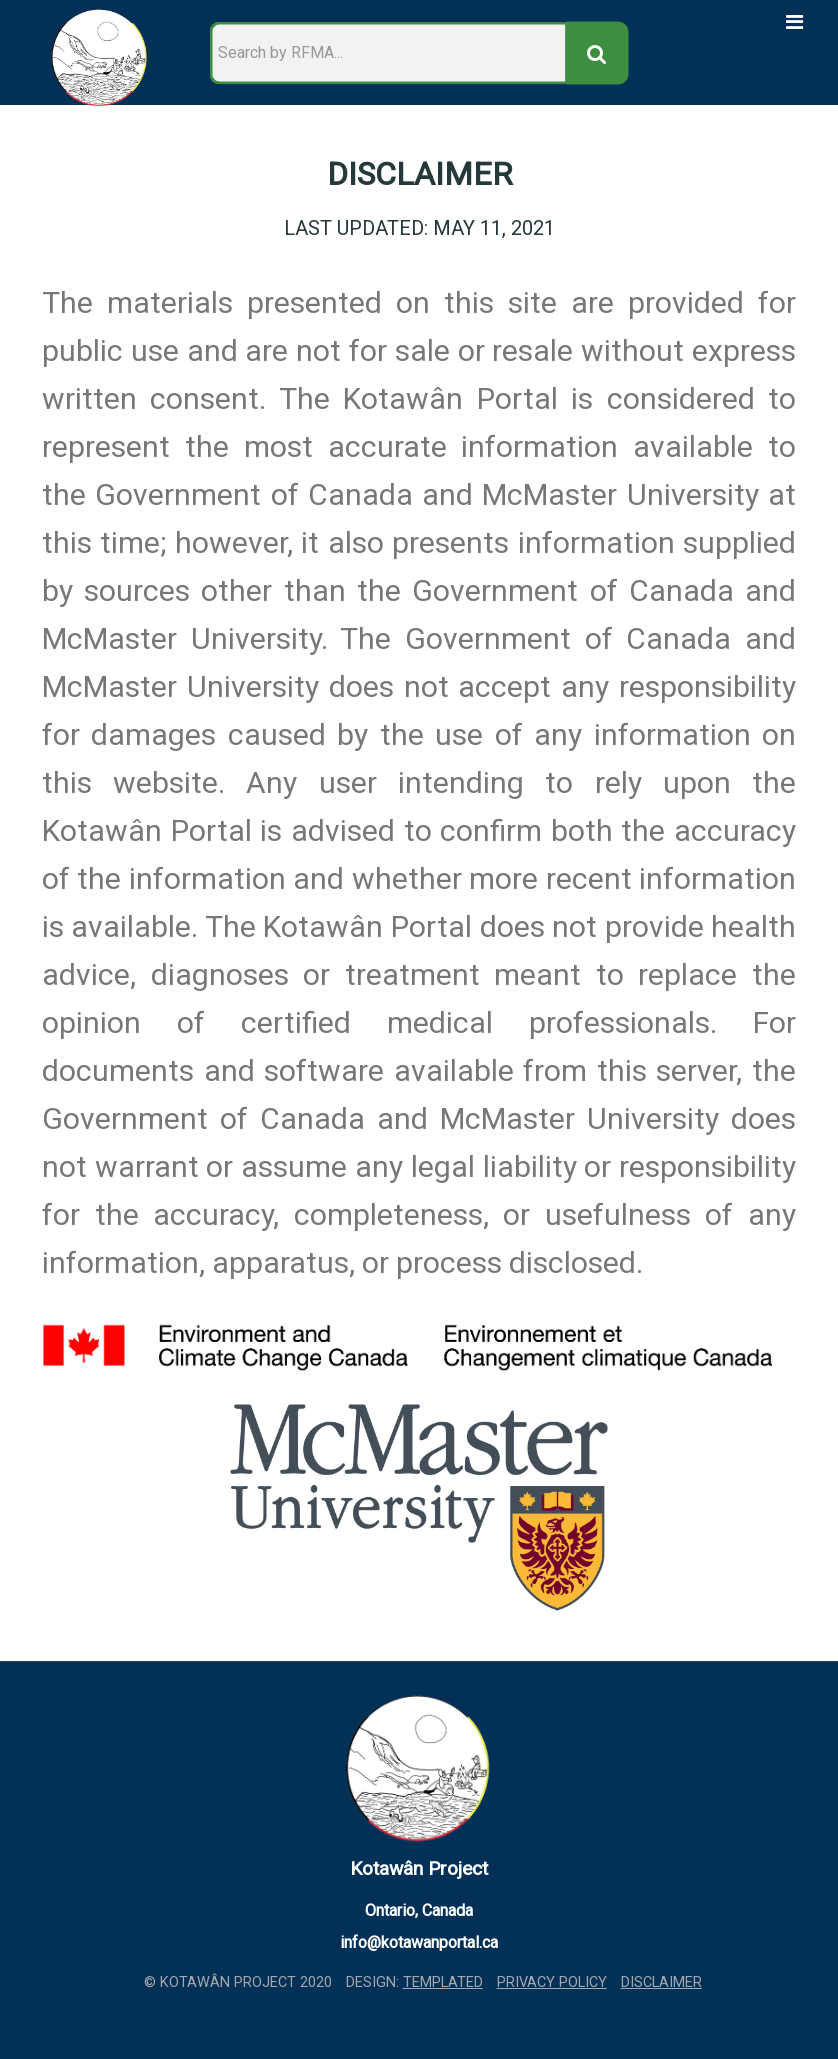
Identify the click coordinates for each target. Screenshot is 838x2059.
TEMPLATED (443, 1982)
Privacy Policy (552, 1982)
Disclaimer (661, 1982)
